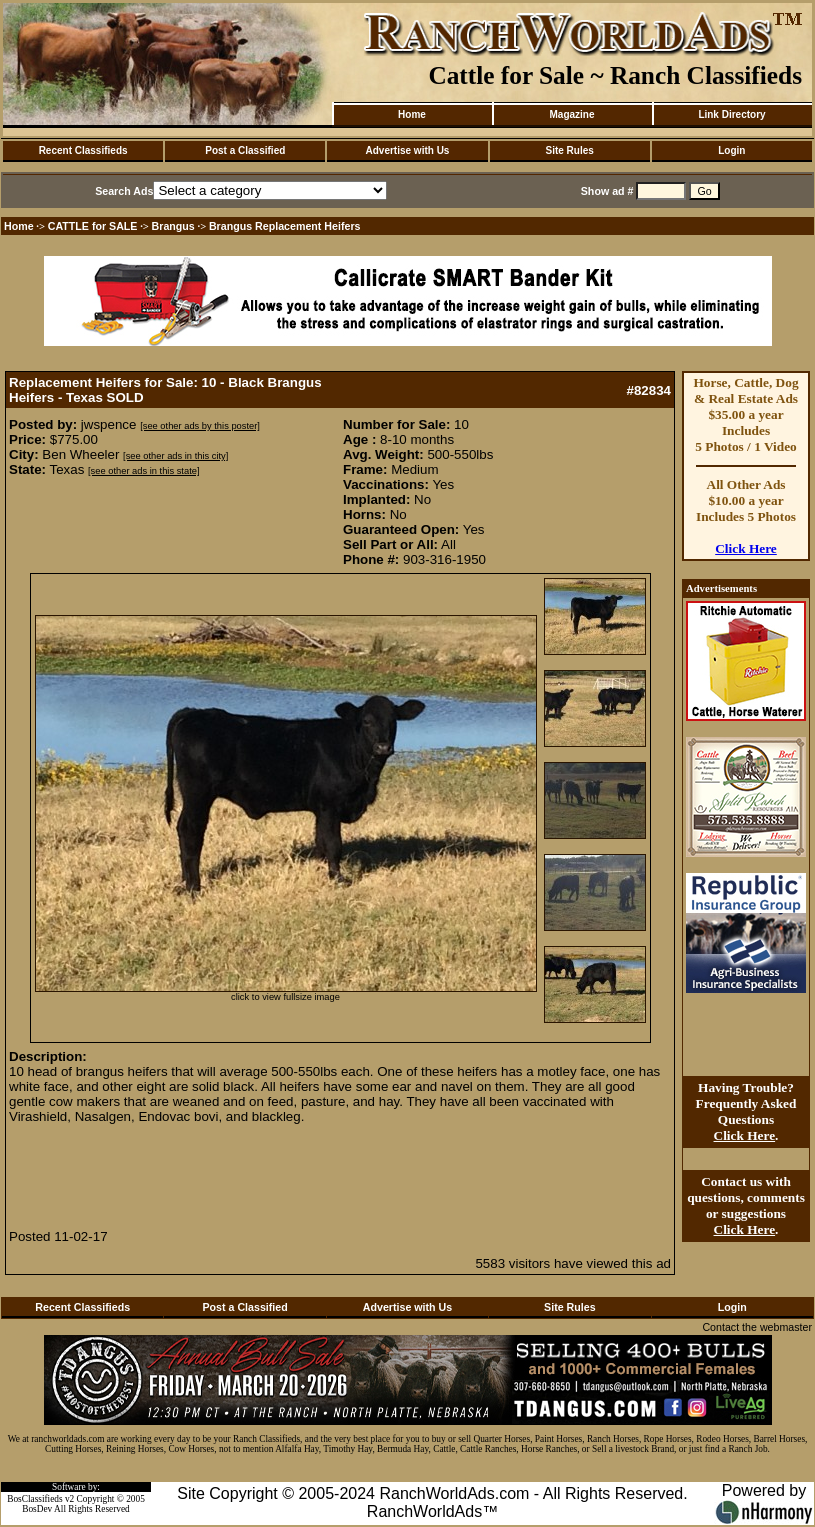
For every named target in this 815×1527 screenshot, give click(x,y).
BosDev (37, 1509)
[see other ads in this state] (143, 471)
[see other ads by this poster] (200, 426)
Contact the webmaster (757, 1327)
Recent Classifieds (83, 150)
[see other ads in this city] (175, 456)
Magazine (571, 114)
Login (731, 150)
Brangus (173, 226)
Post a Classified (245, 150)
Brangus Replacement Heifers (285, 226)
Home (412, 114)
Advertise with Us (408, 150)
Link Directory (731, 114)
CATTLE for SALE (93, 226)
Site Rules (569, 150)
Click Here (746, 548)
